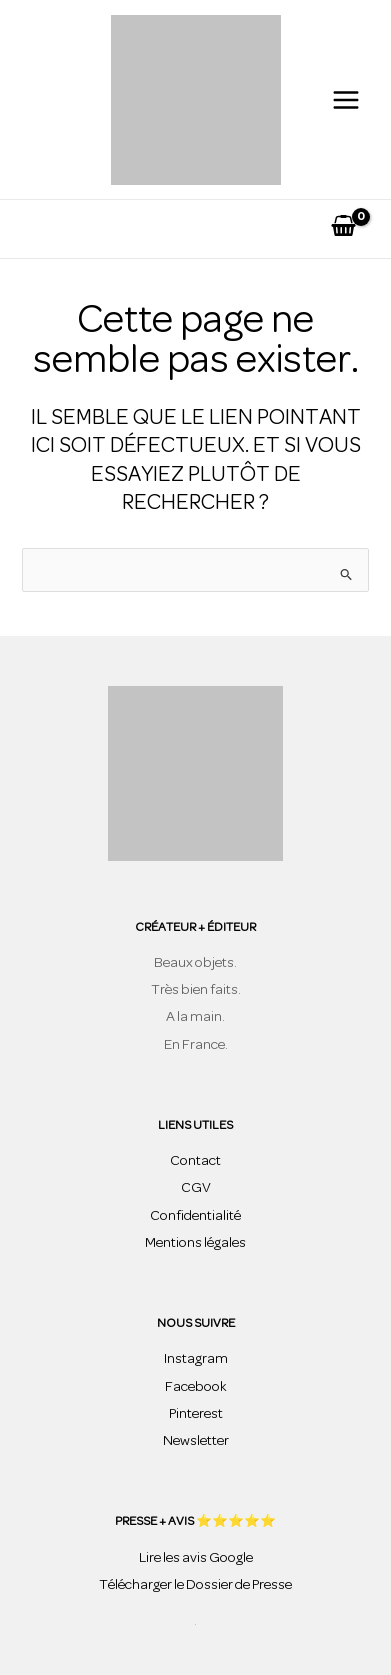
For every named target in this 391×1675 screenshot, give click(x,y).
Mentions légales (195, 1243)
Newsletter (196, 1441)
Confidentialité (195, 1216)
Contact (195, 1161)
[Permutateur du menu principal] (346, 99)
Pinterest (196, 1414)
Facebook (196, 1387)
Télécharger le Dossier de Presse (195, 1585)
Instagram (196, 1359)
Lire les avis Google (196, 1558)
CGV (196, 1188)
